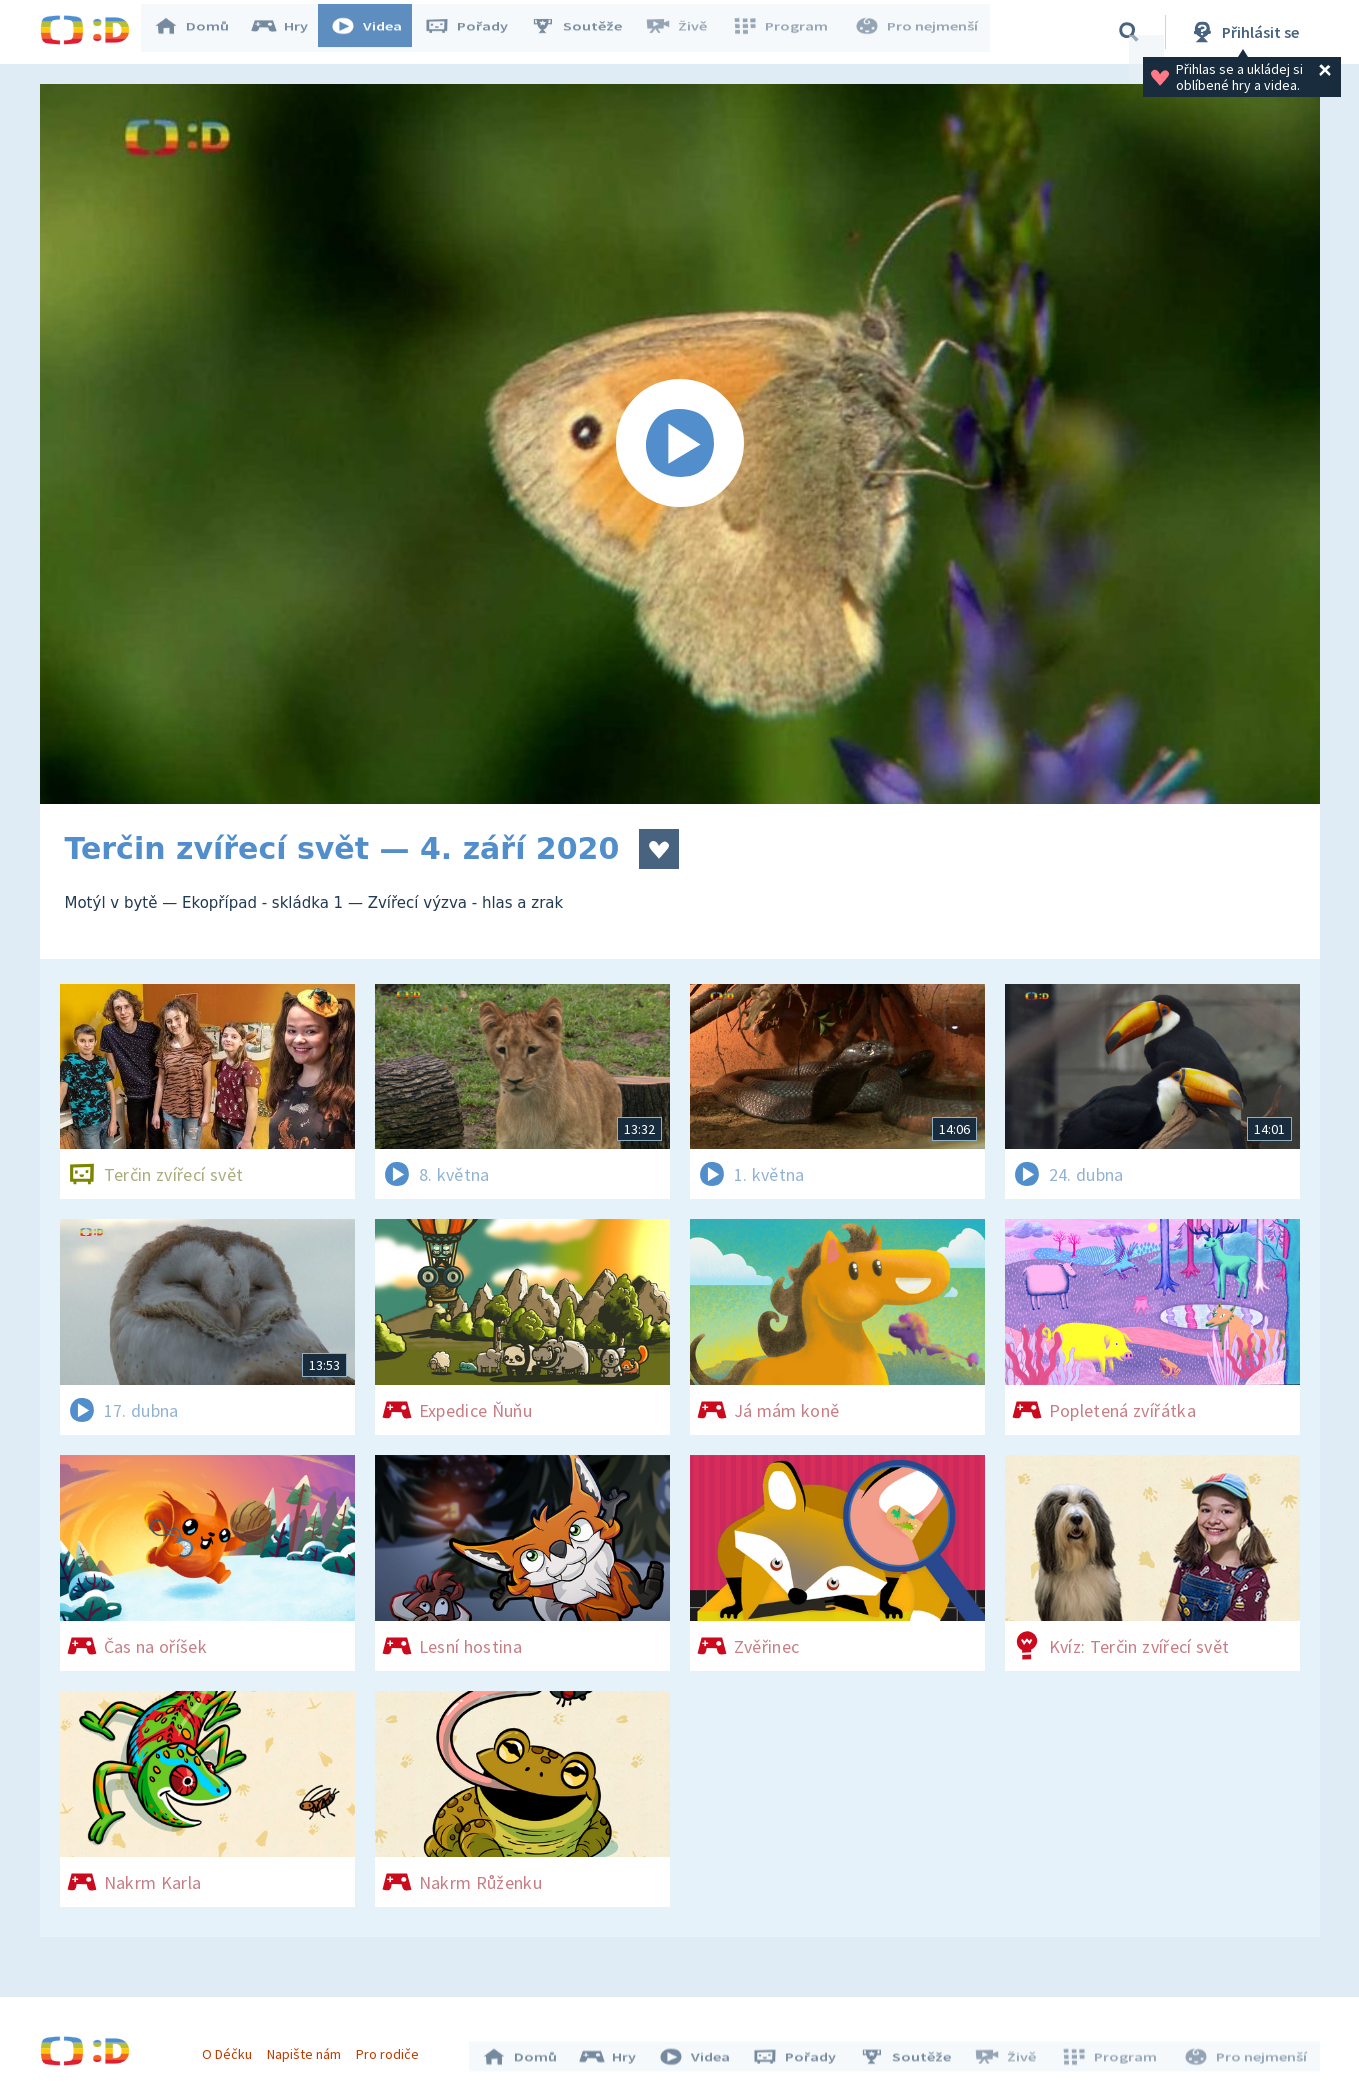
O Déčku (232, 2049)
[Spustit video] (680, 444)
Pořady (476, 32)
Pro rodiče (392, 2049)
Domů (201, 32)
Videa (376, 32)
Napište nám (309, 2049)
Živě (685, 32)
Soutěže (586, 32)
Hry (289, 32)
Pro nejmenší (918, 32)
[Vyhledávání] (1129, 32)
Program (786, 32)
